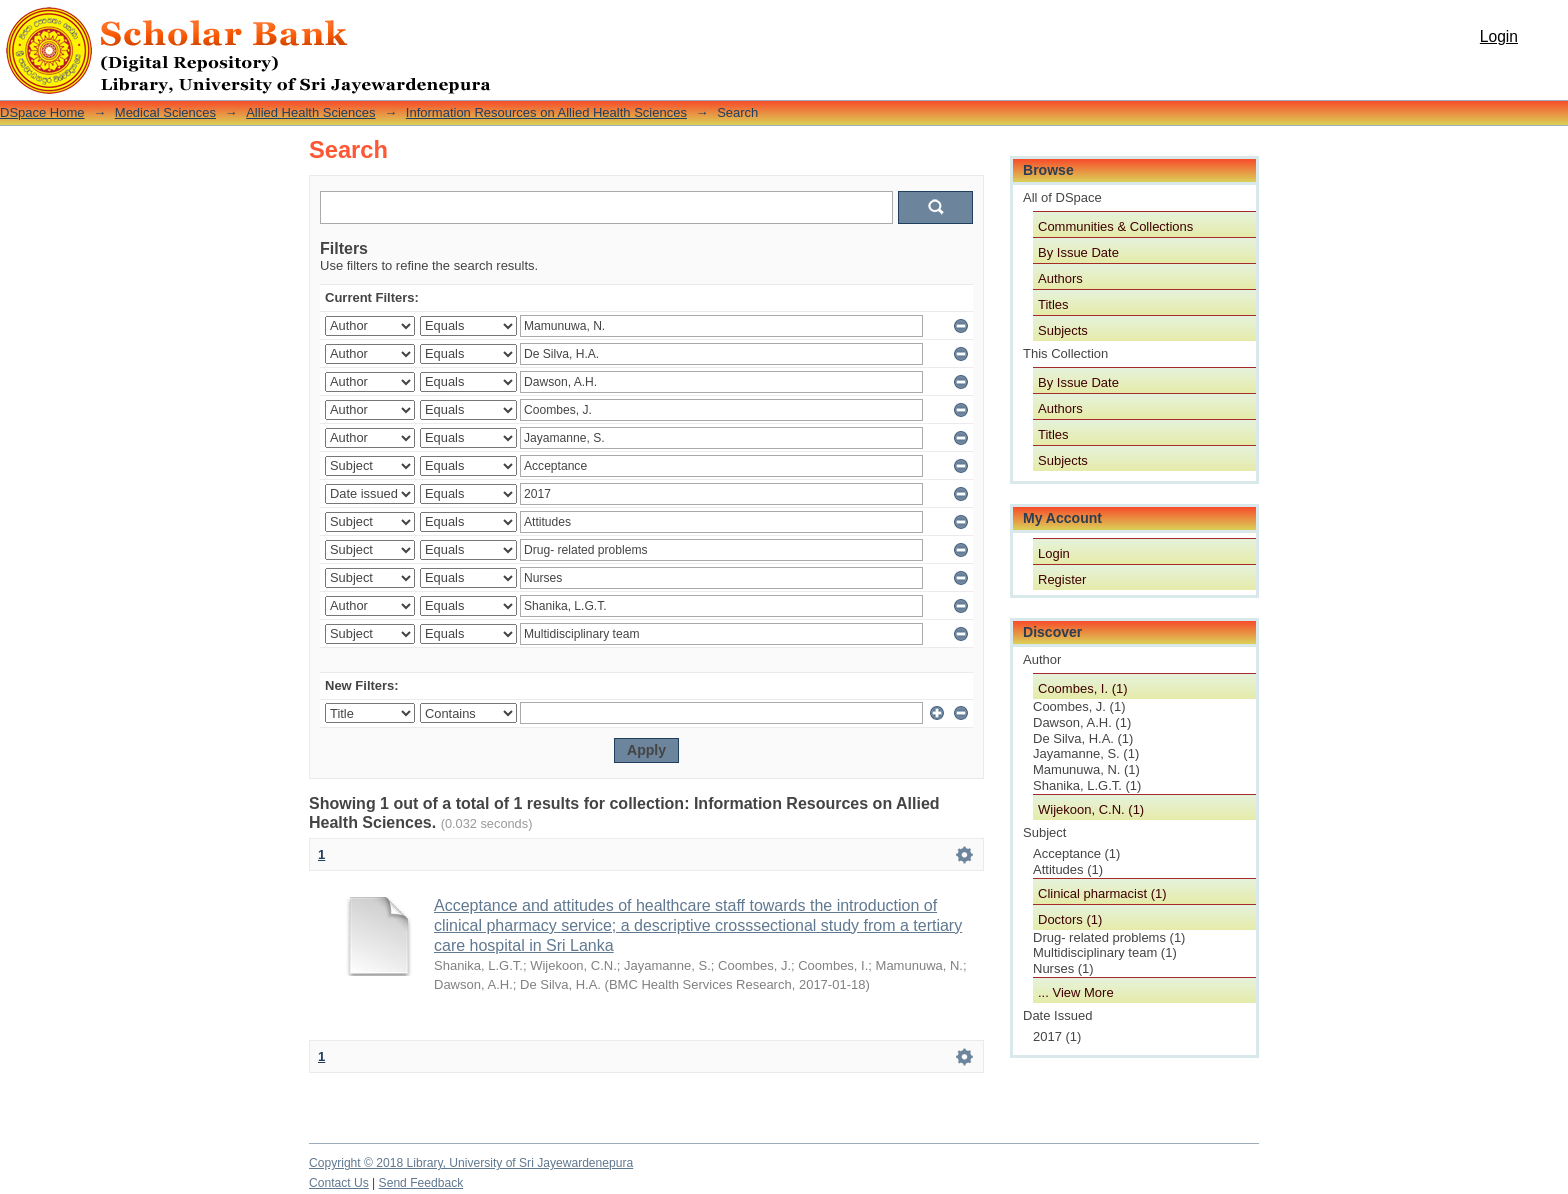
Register (1062, 579)
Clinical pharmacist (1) (1102, 893)
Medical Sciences (165, 112)
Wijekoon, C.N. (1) (1091, 809)
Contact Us (339, 1183)
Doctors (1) (1070, 919)
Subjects (1063, 330)
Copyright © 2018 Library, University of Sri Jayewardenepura (471, 1163)
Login (1499, 36)
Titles (1053, 304)
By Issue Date (1078, 252)
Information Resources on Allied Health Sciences (546, 112)
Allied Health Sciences (310, 112)
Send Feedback (421, 1183)
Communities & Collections (1115, 226)
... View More (1076, 992)
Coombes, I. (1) (1083, 688)
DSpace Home (42, 112)
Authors (1060, 278)
